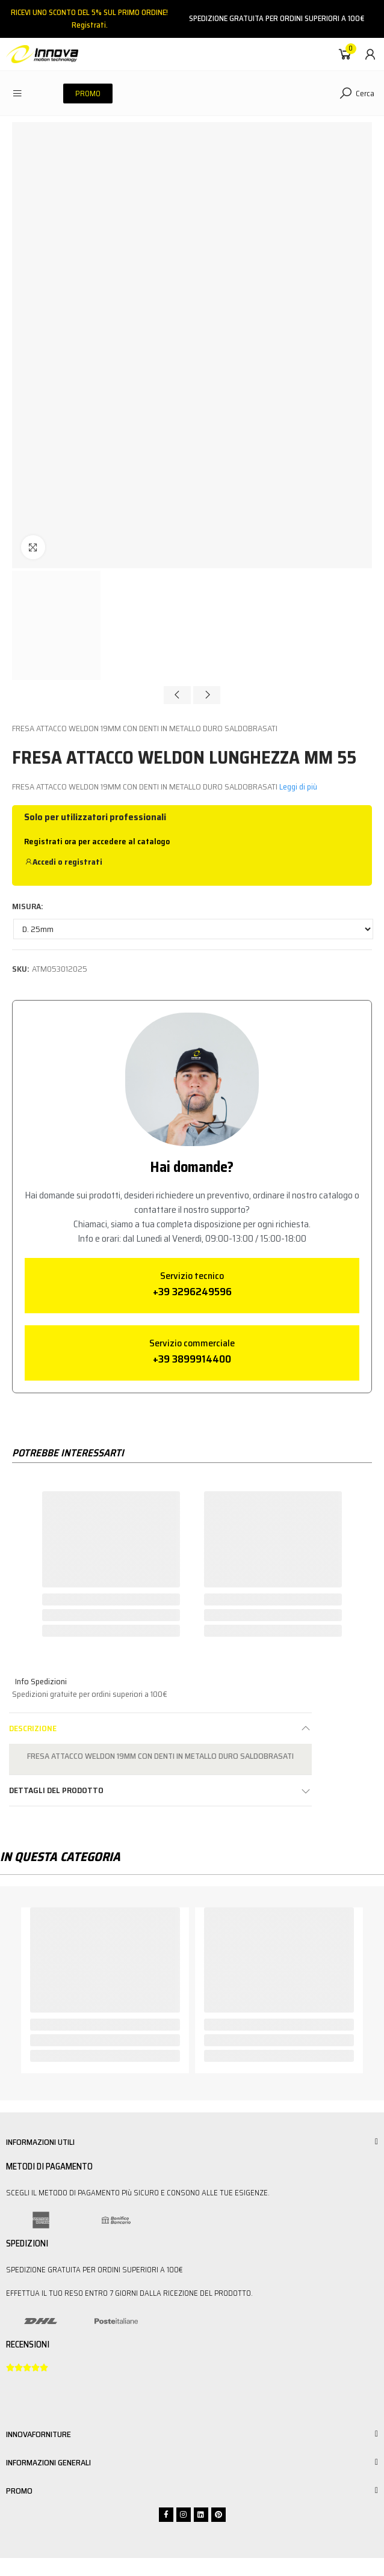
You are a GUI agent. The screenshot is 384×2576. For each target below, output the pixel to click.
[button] (88, 93)
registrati (83, 861)
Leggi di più (298, 786)
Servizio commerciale (192, 1343)
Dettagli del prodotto (56, 1790)
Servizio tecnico (192, 1275)
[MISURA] (193, 929)
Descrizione (33, 1728)
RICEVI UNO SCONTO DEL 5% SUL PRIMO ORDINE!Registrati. (89, 18)
